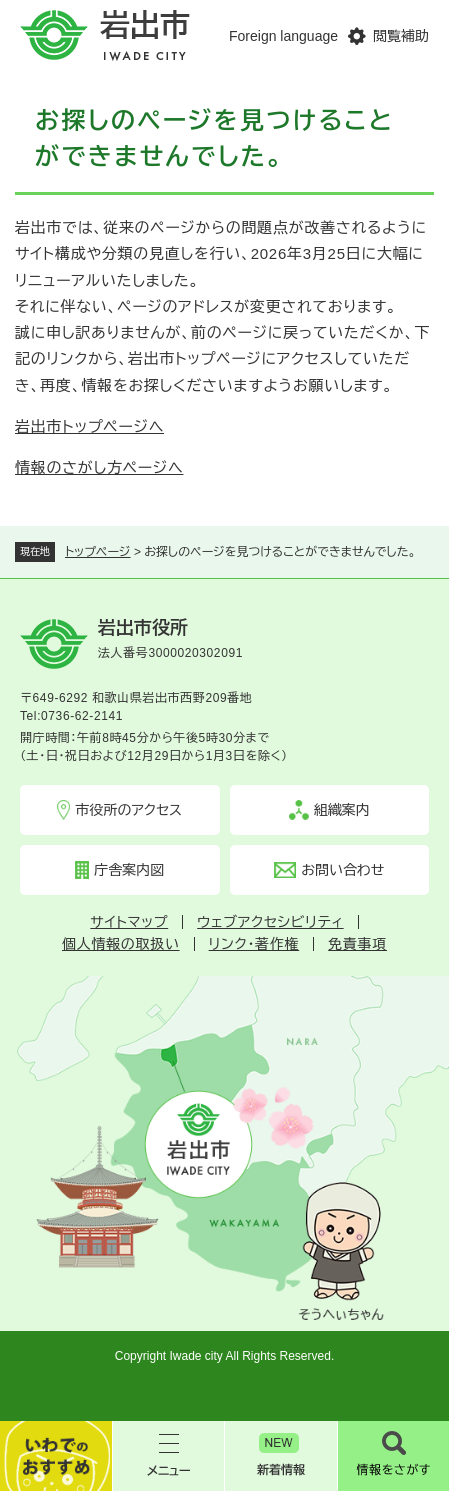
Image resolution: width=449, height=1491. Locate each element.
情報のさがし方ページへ (99, 467)
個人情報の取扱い (121, 944)
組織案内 (342, 810)
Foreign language (283, 36)
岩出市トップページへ (89, 426)
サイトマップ (129, 922)
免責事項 (357, 944)
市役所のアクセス (128, 810)
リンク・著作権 (254, 944)
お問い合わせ (342, 870)
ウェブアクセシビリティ (270, 922)
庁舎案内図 (129, 870)
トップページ (98, 552)
